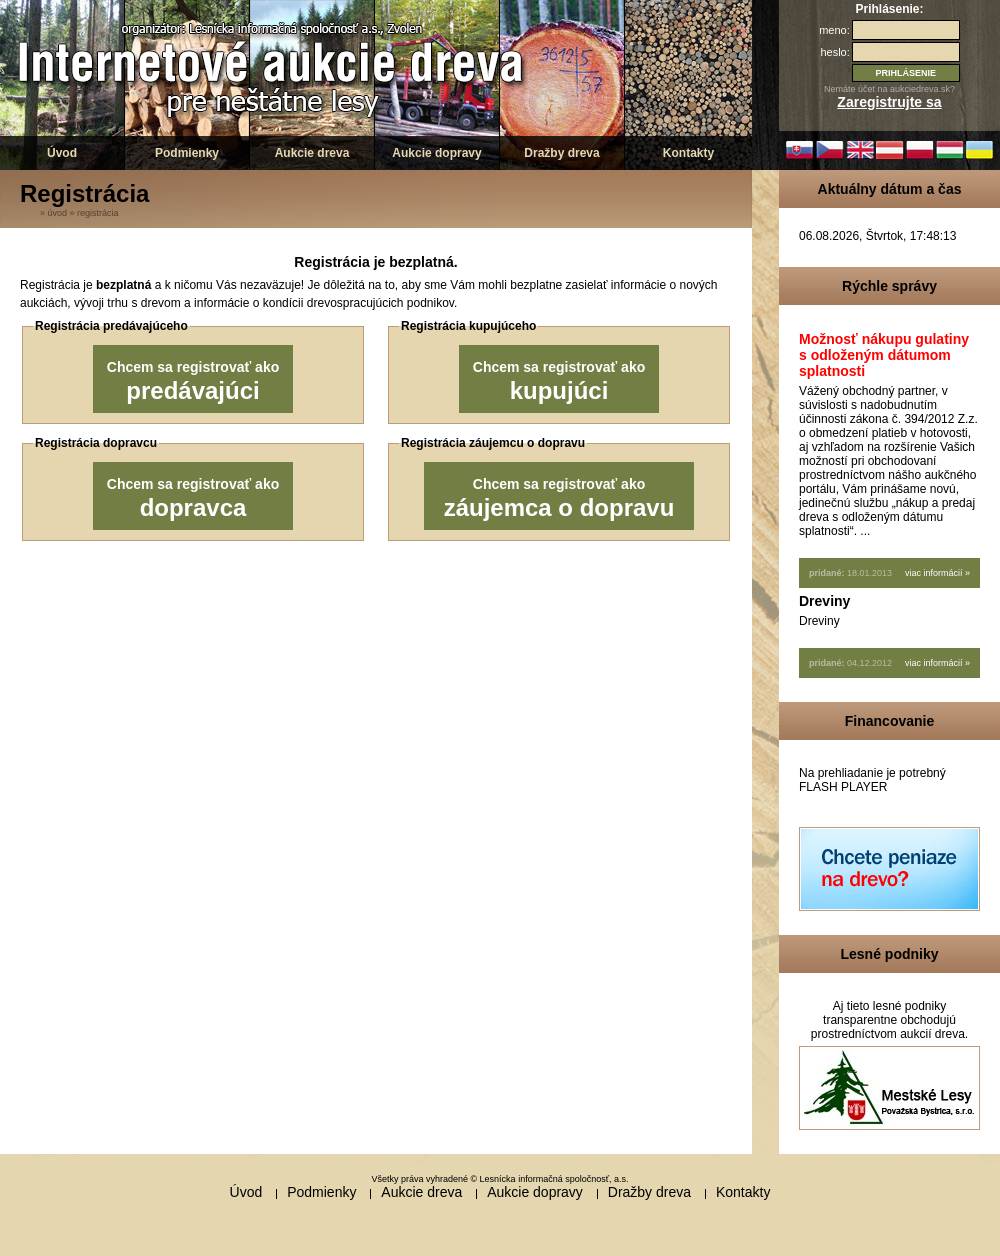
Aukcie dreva (312, 153)
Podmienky (187, 153)
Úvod (62, 153)
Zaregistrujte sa (889, 102)
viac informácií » (937, 573)
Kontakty (688, 153)
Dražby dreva (561, 153)
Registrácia (98, 213)
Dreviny (824, 601)
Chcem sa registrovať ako (193, 381)
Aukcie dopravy (436, 153)
